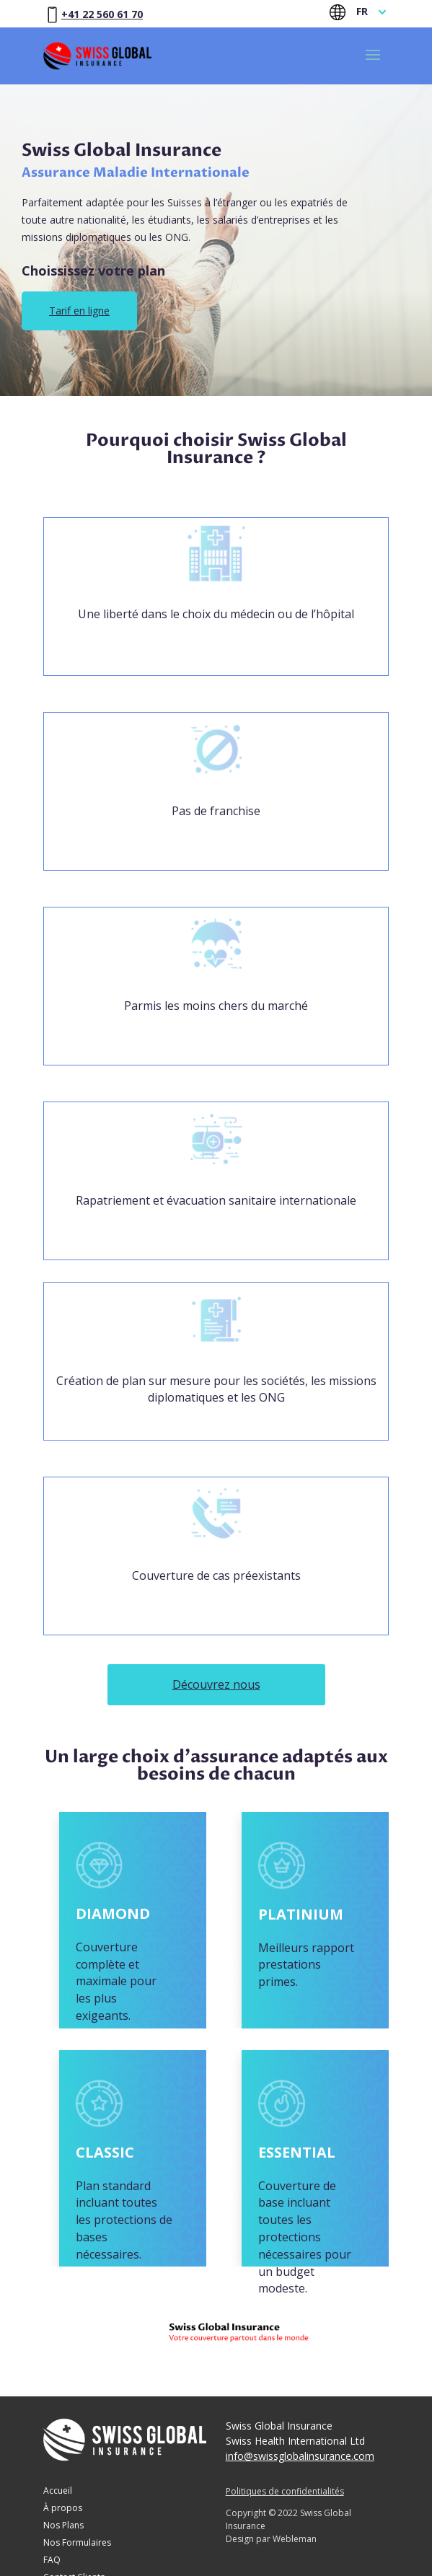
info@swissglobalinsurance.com (300, 2456)
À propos (62, 2509)
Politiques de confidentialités (285, 2491)
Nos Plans (63, 2526)
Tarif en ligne (79, 310)
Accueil (57, 2492)
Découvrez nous (216, 1684)
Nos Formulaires (77, 2543)
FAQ (52, 2561)
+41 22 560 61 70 (102, 14)
